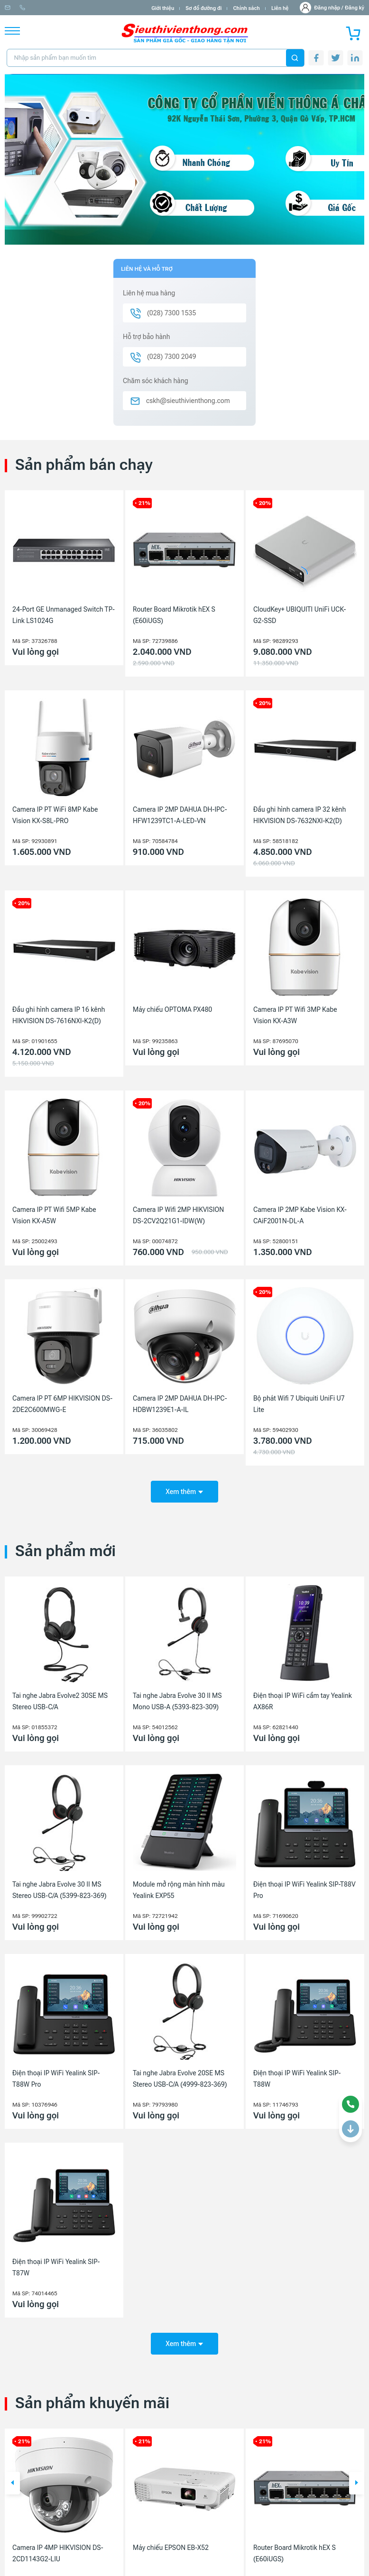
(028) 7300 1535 (109, 8)
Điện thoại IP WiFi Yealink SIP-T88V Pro (304, 1886)
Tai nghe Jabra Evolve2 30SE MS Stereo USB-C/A (60, 1697)
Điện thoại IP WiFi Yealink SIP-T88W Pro (56, 2075)
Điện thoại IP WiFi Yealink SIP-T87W (56, 2264)
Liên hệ (280, 8)
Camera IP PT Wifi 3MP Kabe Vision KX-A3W (295, 1015)
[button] (12, 2477)
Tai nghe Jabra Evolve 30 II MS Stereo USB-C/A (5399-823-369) (59, 1886)
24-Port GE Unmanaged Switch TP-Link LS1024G (63, 614)
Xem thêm (184, 1488)
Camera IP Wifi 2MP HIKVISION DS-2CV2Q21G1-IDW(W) (178, 1215)
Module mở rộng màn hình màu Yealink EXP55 (179, 1886)
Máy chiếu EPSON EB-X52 (171, 2541)
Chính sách (246, 8)
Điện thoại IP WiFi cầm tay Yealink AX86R (302, 1697)
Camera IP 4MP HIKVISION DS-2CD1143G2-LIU (57, 2547)
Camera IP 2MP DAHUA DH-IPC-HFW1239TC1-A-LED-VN (180, 815)
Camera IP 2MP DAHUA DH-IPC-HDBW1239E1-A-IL (180, 1403)
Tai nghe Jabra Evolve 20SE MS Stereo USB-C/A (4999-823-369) (180, 2075)
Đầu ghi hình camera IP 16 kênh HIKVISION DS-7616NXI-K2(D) (58, 1015)
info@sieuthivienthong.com (42, 8)
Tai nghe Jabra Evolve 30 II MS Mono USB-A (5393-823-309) (177, 1697)
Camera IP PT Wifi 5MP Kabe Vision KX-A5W (54, 1215)
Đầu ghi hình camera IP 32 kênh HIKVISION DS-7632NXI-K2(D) (299, 815)
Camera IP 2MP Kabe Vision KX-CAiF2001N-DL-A (300, 1215)
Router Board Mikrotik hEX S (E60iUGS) (174, 614)
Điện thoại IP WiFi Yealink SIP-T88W (297, 2075)
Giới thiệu (162, 8)
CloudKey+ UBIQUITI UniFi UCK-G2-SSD (299, 614)
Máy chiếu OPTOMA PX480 (172, 1009)
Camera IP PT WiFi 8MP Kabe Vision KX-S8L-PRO (55, 815)
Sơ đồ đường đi (203, 8)
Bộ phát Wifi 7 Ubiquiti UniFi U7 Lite (299, 1403)
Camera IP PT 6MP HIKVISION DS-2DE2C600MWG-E (62, 1403)
